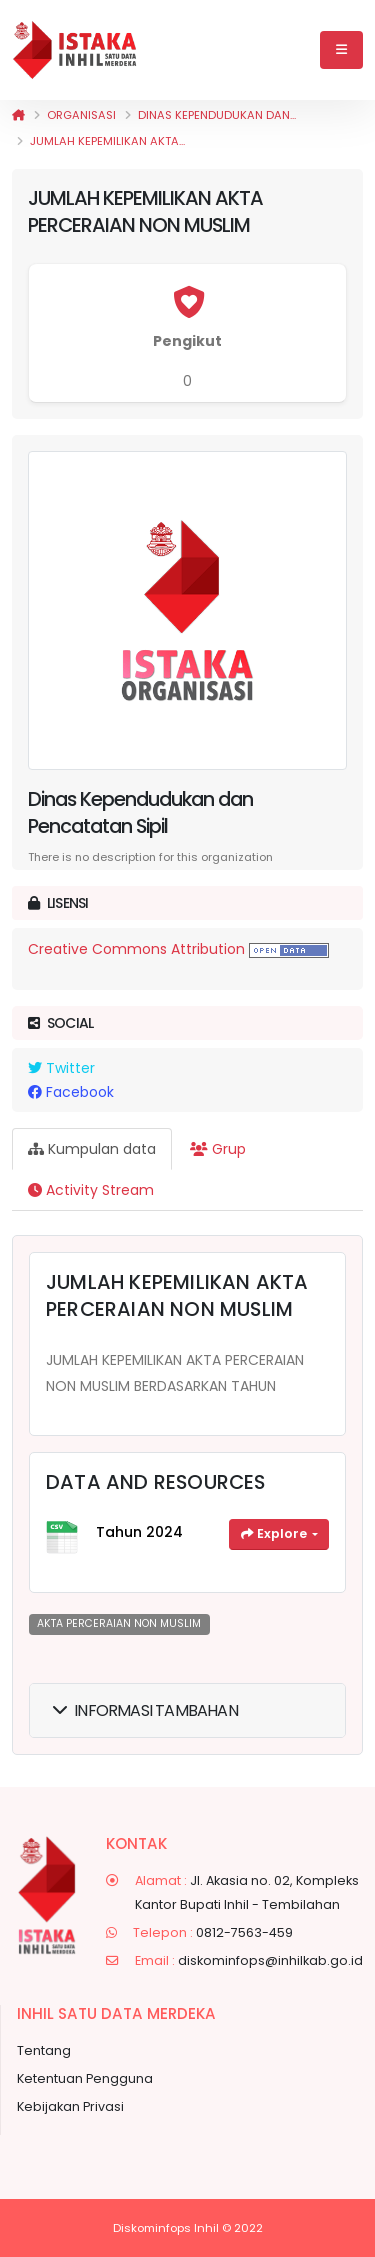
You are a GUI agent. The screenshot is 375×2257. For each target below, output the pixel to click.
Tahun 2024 (139, 1532)
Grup (218, 1149)
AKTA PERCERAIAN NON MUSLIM (119, 1623)
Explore (275, 1533)
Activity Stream (91, 1190)
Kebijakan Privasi (70, 2106)
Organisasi (81, 115)
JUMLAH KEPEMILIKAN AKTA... (107, 141)
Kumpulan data (92, 1149)
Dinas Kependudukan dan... (217, 115)
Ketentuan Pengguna (85, 2078)
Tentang (44, 2050)
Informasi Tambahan (145, 1710)
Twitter (61, 1068)
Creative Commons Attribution (136, 949)
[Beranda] (18, 115)
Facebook (71, 1092)
